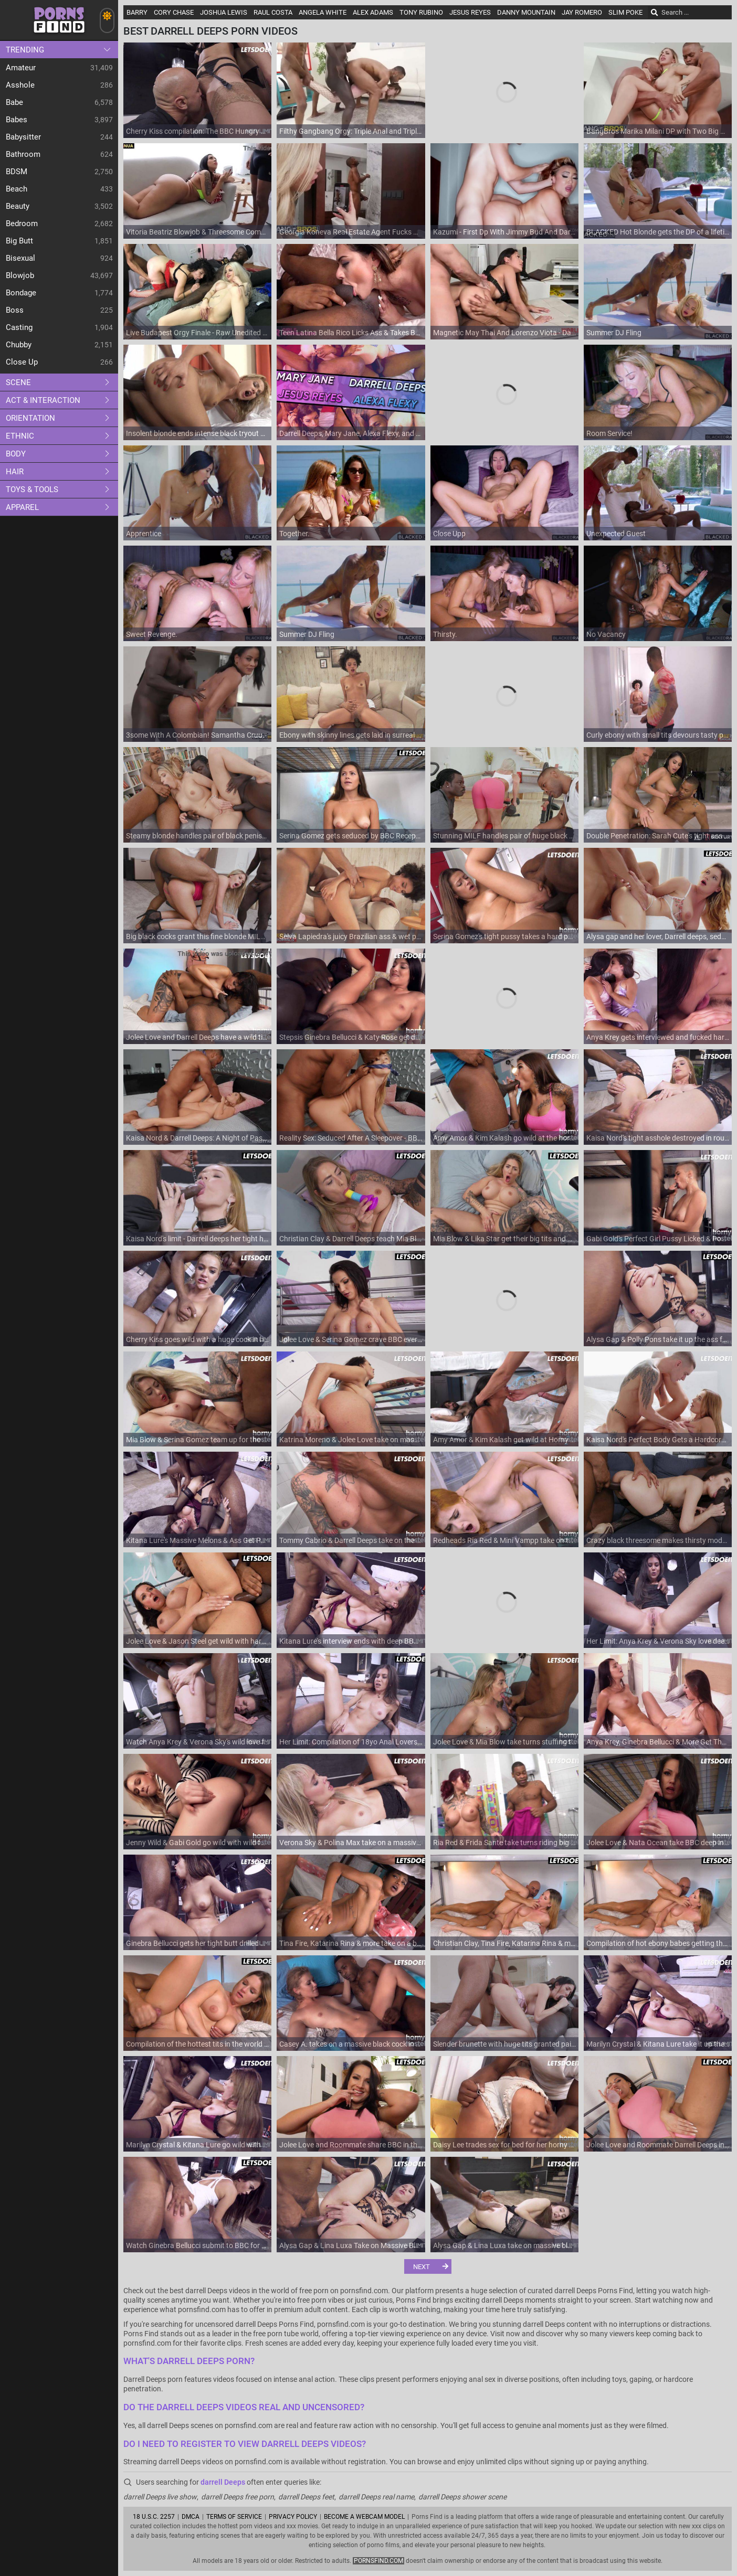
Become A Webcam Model (364, 2516)
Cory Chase (174, 12)
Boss (15, 310)
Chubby (18, 344)
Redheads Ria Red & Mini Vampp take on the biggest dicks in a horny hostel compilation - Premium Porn (504, 1540)
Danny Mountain (526, 12)
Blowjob (20, 275)
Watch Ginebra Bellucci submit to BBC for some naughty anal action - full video (197, 2245)
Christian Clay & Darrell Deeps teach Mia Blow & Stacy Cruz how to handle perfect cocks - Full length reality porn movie (350, 1238)
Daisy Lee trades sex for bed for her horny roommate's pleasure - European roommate (504, 2145)
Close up (22, 362)
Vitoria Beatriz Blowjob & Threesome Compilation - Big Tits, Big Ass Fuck (197, 232)
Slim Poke (625, 12)
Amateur (21, 67)
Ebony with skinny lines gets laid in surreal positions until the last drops (350, 735)
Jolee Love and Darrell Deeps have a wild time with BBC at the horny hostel (197, 1037)
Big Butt (19, 241)
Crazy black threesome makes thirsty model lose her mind (657, 1540)
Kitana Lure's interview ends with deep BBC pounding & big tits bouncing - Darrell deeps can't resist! (350, 1641)
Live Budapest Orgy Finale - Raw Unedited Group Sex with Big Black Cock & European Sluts (197, 332)
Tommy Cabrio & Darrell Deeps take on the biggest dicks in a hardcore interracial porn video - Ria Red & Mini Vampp (350, 1540)
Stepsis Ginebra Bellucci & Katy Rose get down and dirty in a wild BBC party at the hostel (350, 1037)
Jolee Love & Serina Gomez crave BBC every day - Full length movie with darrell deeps (350, 1339)
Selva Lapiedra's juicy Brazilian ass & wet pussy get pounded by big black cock (350, 936)
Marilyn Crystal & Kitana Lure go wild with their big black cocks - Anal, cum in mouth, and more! (197, 2145)
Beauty (17, 206)
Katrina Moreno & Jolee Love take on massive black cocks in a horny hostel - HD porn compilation (350, 1439)
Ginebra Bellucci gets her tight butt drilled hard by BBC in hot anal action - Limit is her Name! (197, 1943)
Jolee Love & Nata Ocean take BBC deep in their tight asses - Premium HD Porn (657, 1842)
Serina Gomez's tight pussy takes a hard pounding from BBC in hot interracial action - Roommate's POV (504, 936)
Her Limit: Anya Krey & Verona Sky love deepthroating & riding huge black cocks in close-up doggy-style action (657, 1641)
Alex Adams (373, 12)
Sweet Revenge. (151, 634)
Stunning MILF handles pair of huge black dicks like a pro (504, 836)
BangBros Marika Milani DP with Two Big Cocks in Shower (657, 131)
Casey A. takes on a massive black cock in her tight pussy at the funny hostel (350, 2044)
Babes (16, 119)
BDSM (16, 171)
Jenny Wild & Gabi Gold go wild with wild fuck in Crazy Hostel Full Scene (197, 1842)
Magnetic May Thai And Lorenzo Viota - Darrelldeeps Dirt (504, 332)
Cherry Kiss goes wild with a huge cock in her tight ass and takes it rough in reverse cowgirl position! (197, 1339)
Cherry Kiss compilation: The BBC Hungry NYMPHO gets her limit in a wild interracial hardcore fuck (197, 131)
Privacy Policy (293, 2516)
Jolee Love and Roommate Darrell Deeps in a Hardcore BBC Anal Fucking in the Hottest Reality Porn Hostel (657, 2145)
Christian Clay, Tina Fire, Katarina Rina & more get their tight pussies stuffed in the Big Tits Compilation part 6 (504, 1943)
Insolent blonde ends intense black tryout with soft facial (197, 433)
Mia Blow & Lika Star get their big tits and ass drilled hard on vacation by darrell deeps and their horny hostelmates (504, 1238)
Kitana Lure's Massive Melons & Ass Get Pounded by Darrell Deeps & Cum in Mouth (197, 1540)
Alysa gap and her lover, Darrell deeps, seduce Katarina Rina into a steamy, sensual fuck (657, 936)
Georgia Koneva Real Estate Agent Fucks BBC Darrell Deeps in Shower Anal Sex (350, 232)
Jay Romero (582, 12)
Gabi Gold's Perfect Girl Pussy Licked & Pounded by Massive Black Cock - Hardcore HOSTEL (657, 1238)
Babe (14, 102)
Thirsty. (445, 634)
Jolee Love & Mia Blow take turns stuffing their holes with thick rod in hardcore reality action (504, 1742)
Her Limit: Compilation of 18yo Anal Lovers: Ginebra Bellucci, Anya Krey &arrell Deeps (350, 1742)
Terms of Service (234, 2516)
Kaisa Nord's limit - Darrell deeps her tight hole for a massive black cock (197, 1238)
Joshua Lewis (223, 12)
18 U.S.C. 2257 (154, 2516)
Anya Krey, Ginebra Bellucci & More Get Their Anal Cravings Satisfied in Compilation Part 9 (657, 1742)
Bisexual (20, 258)
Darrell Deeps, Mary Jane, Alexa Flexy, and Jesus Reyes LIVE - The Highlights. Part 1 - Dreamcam (350, 433)
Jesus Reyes (470, 12)
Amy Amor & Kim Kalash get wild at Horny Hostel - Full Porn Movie (504, 1439)
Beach (16, 189)
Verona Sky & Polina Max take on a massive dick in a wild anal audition (350, 1842)
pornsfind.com (378, 2560)
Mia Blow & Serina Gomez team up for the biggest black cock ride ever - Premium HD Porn (197, 1439)
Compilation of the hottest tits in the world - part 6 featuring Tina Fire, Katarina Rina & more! (197, 2044)
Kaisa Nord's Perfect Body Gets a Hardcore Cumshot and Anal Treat (657, 1439)
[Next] (428, 2266)
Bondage (21, 292)
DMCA (190, 2516)
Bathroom (23, 154)
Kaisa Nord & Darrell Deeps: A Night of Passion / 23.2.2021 (197, 1138)
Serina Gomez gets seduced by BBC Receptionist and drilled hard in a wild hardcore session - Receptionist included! (350, 836)
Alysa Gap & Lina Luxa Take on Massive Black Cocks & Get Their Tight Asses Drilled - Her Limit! (350, 2245)
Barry (137, 12)
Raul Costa (273, 12)
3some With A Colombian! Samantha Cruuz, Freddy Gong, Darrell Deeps (197, 735)
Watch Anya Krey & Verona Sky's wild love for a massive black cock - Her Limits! (197, 1742)
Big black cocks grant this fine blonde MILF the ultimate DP (197, 936)
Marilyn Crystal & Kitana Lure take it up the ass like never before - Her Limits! (657, 2044)
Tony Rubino (421, 12)
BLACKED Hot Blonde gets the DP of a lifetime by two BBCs (657, 232)
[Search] (654, 12)
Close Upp (449, 533)
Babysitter (23, 137)
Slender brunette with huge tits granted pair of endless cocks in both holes (504, 2044)
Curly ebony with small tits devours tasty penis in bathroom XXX (657, 735)
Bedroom (22, 223)
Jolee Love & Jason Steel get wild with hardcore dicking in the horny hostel (197, 1641)
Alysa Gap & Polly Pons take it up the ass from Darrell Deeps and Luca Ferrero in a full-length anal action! (657, 1339)
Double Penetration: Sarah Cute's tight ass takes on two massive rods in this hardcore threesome (657, 836)
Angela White (322, 12)
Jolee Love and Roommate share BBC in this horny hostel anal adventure (350, 2145)
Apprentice (143, 533)
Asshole (20, 85)
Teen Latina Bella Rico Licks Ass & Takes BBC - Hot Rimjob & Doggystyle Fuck (350, 332)
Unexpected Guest (616, 533)
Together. (294, 533)
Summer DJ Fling (613, 332)
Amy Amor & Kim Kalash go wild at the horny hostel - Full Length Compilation (504, 1138)
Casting (19, 327)
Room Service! (609, 433)
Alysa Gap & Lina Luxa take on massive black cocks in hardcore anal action (504, 2245)
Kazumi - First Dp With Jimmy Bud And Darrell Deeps (504, 232)
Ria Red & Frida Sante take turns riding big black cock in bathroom (504, 1842)
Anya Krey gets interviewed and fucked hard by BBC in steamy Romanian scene (657, 1037)
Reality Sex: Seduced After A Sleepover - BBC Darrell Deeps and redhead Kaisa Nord (350, 1138)
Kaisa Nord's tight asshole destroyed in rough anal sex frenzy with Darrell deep (657, 1138)
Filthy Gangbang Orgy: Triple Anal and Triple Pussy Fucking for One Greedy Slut (350, 131)
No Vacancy (606, 634)
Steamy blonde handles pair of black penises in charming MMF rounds (197, 836)
